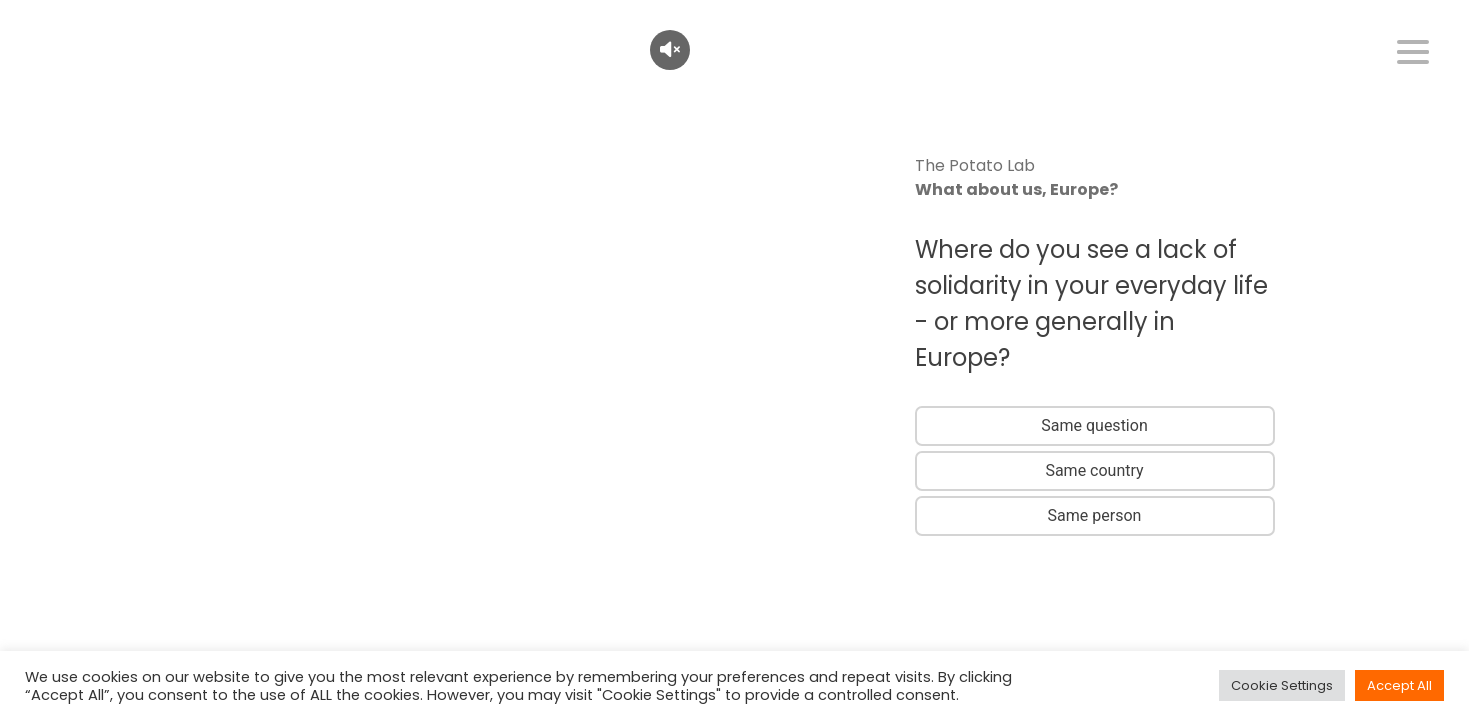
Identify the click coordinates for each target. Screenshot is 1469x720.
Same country (1094, 470)
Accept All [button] (1399, 685)
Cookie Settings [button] (1282, 685)
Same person (1095, 515)
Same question (1094, 425)
